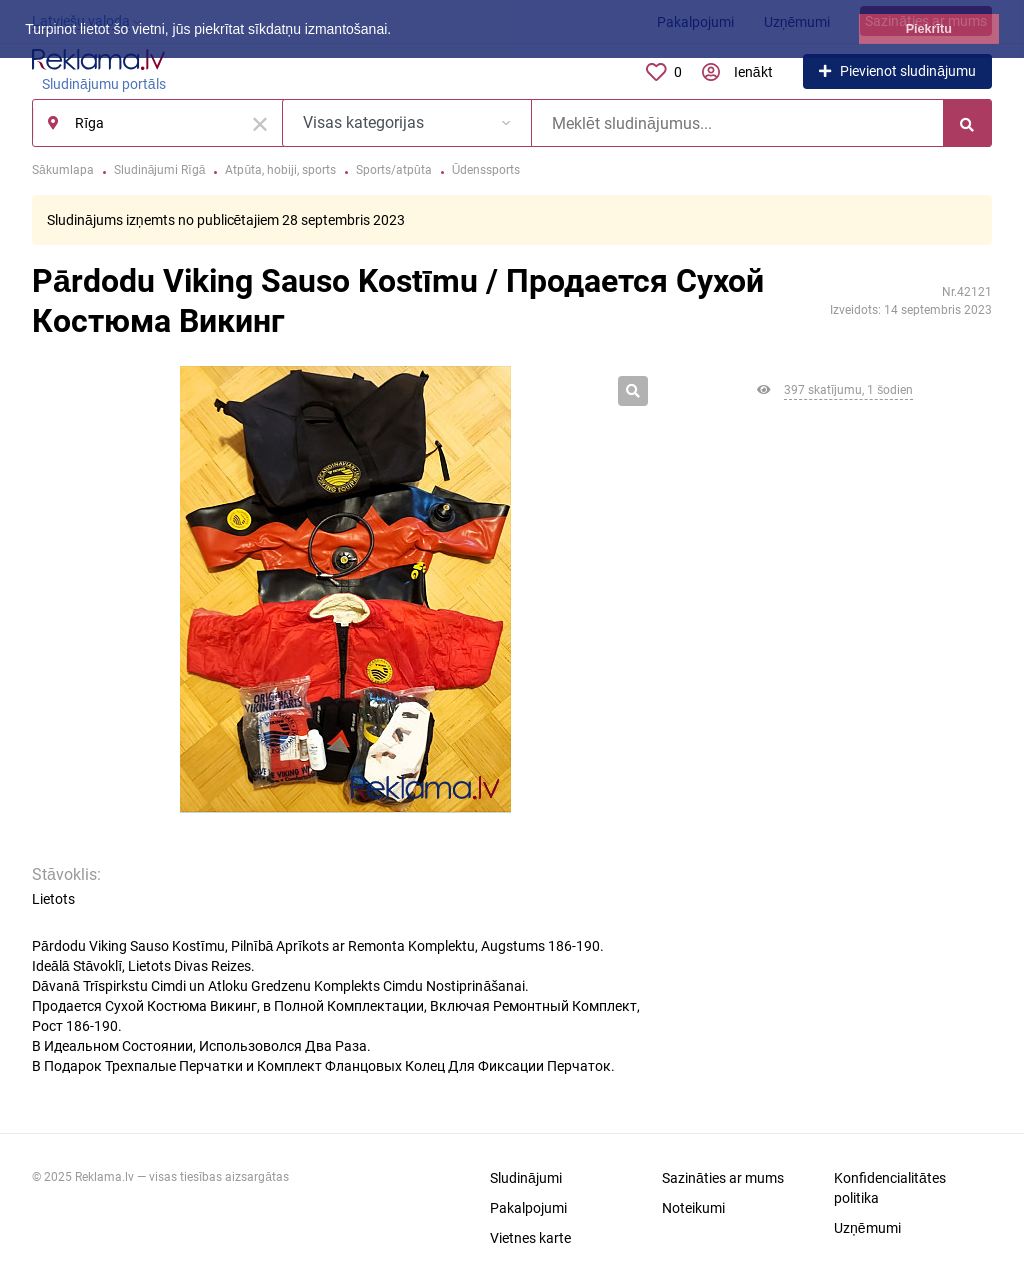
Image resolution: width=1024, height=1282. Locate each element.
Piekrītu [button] (929, 29)
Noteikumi (693, 1208)
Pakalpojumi (528, 1208)
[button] (398, 31)
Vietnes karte (530, 1238)
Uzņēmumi (867, 1228)
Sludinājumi (526, 1178)
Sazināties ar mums (723, 1178)
